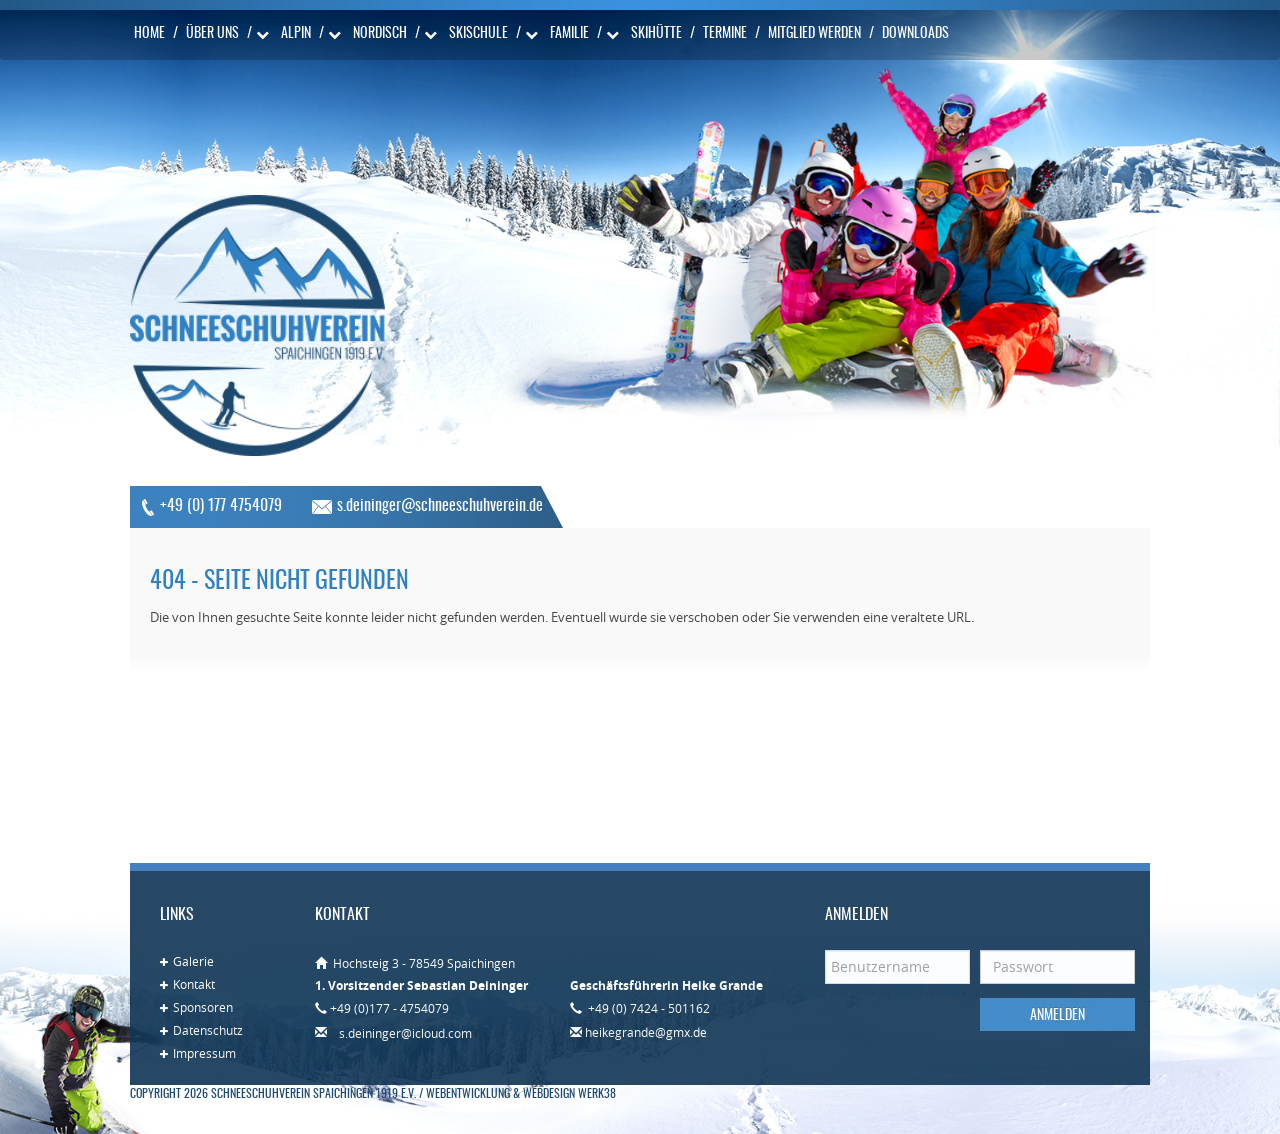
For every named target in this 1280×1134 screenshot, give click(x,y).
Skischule (478, 34)
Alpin (296, 34)
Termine (725, 34)
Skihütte (656, 34)
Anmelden (1057, 1016)
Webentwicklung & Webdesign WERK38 (521, 1094)
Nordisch (380, 34)
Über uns (212, 34)
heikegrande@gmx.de (646, 1032)
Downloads (915, 34)
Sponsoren (203, 1007)
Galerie (193, 961)
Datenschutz (208, 1030)
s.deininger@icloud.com (405, 1033)
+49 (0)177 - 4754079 (389, 1008)
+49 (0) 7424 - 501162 (647, 1008)
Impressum (204, 1053)
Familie (569, 34)
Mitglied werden (814, 34)
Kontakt (194, 984)
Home (149, 34)
